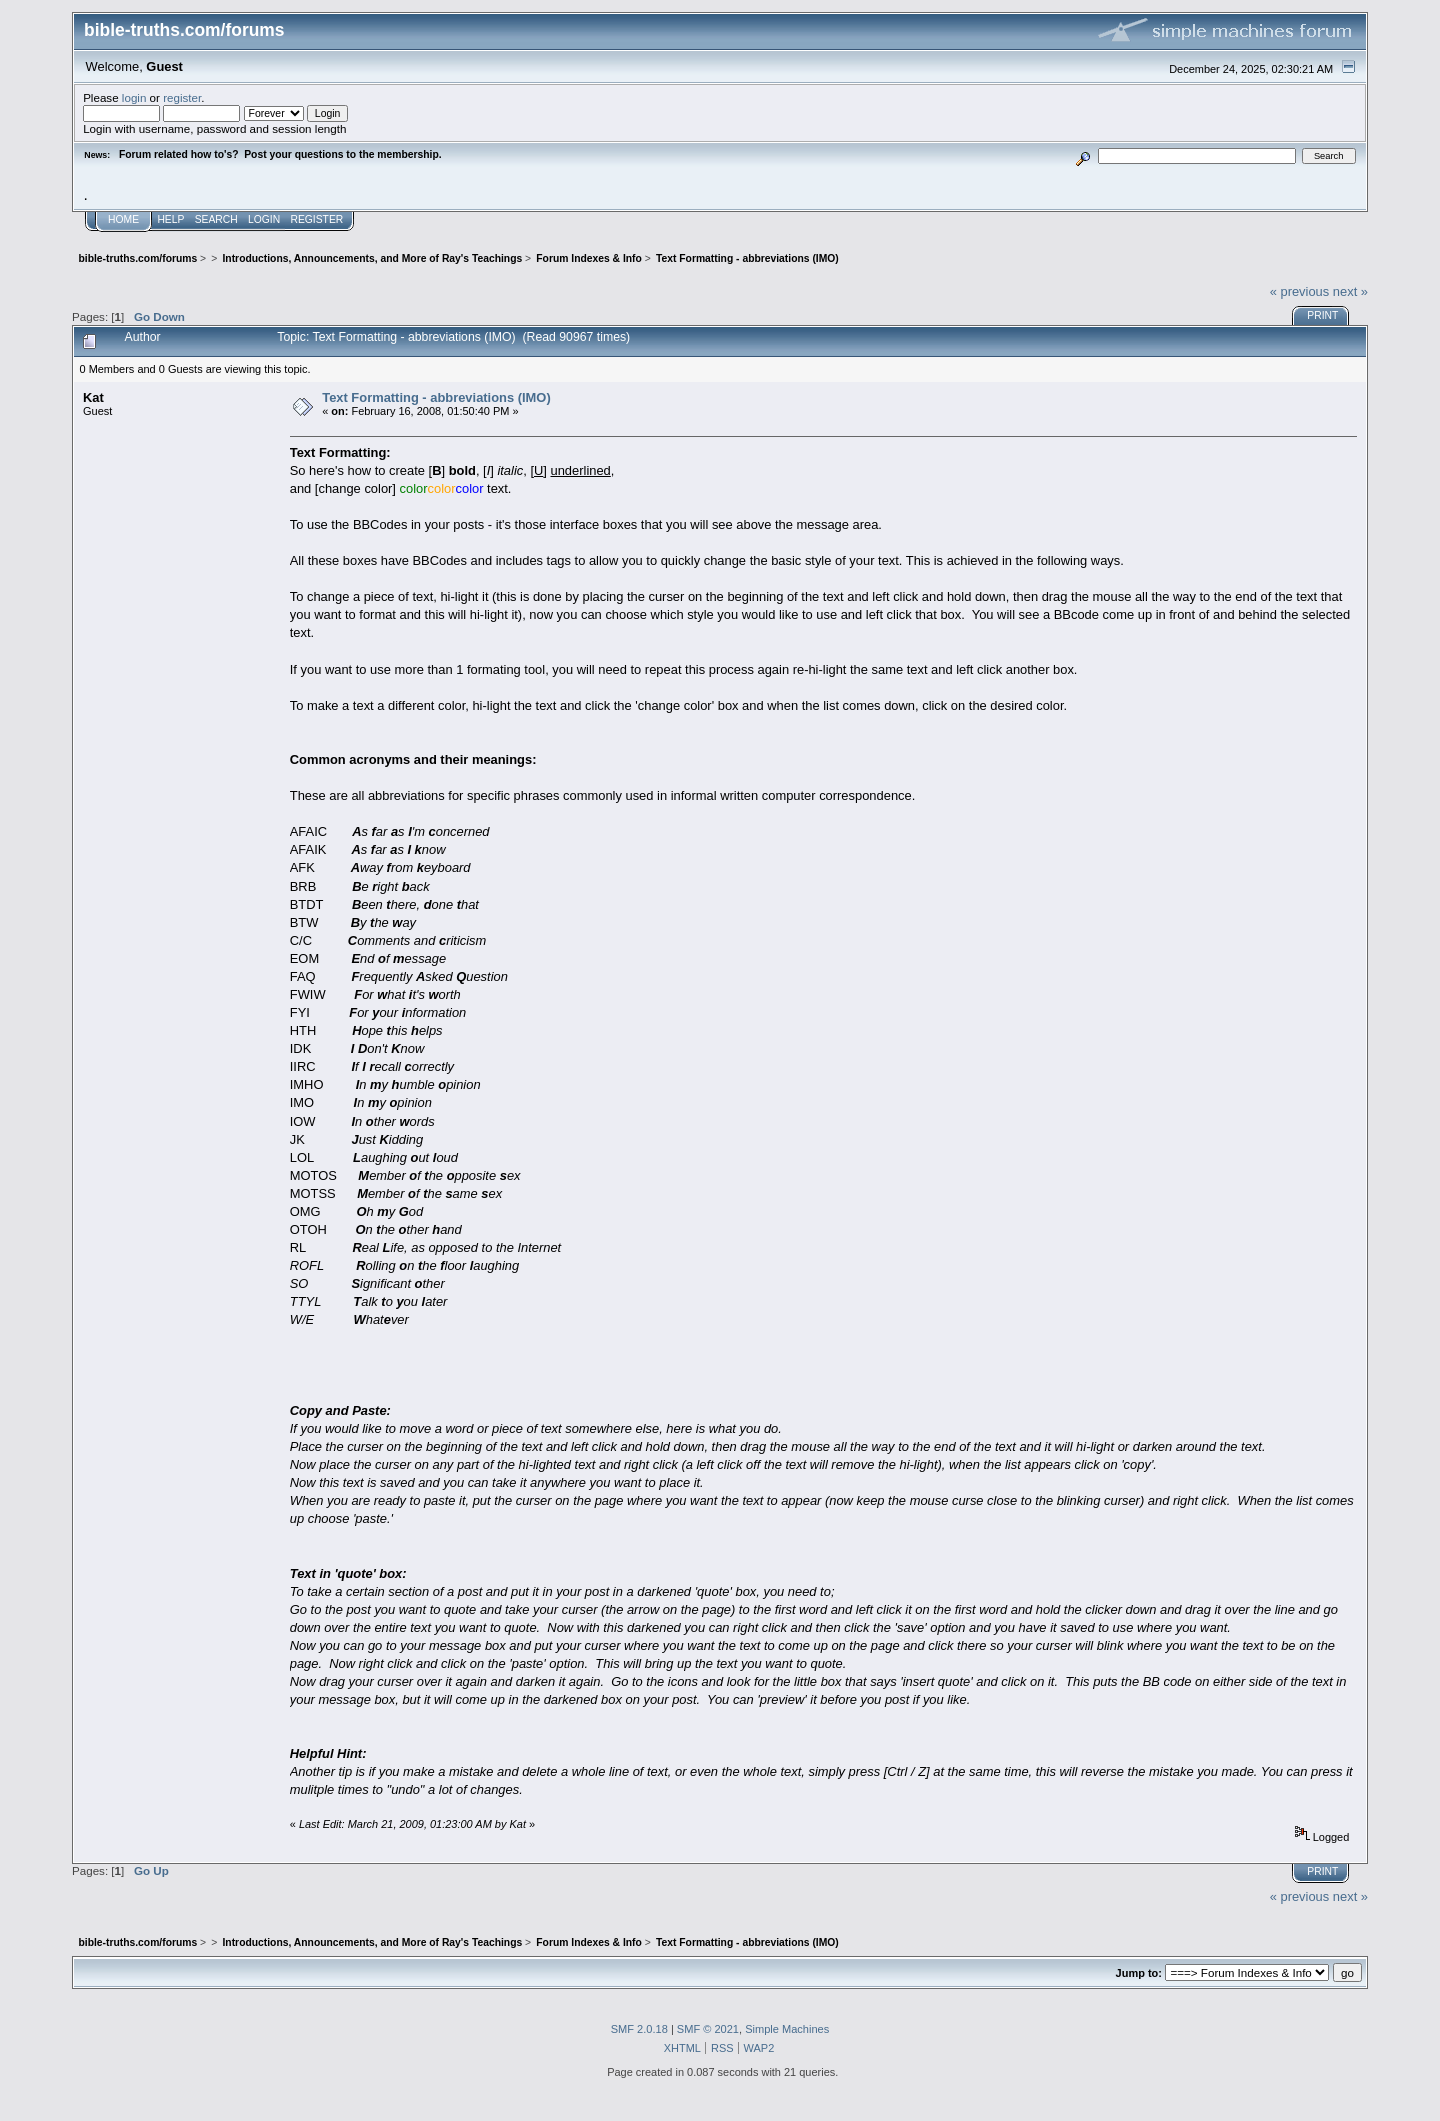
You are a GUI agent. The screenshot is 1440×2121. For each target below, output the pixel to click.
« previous (1300, 291)
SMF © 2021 (708, 2029)
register (182, 97)
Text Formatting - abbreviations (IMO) (436, 397)
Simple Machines (787, 2029)
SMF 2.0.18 (639, 2029)
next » (1350, 291)
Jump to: (1139, 1973)
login (134, 97)
